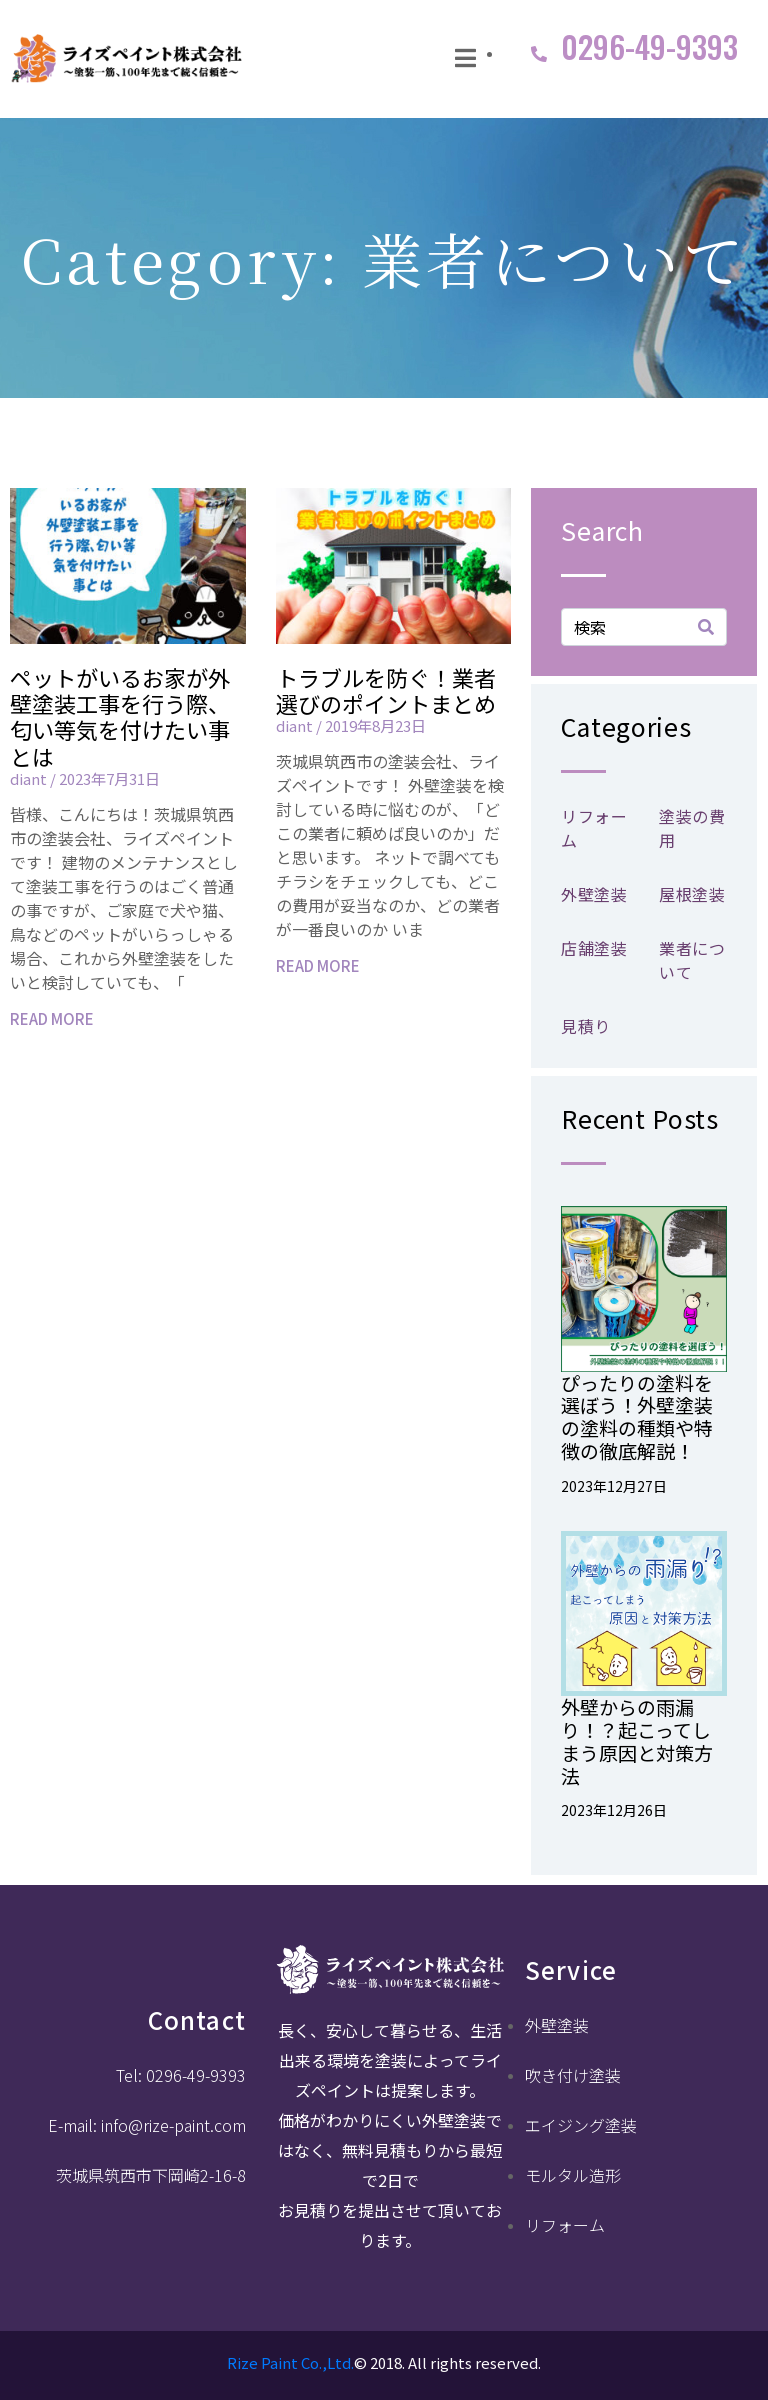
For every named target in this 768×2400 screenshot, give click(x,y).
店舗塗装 (594, 948)
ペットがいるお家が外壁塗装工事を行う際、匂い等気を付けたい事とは (120, 716)
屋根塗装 (692, 894)
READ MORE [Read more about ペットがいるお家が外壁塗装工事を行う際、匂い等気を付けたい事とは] (52, 1018)
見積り (586, 1026)
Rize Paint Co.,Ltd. (290, 2362)
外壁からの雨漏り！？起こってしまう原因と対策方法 (637, 1740)
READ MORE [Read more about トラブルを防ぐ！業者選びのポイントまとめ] (318, 965)
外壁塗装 (594, 894)
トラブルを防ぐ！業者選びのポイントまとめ (386, 690)
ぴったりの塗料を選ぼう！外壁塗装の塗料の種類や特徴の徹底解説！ (637, 1416)
